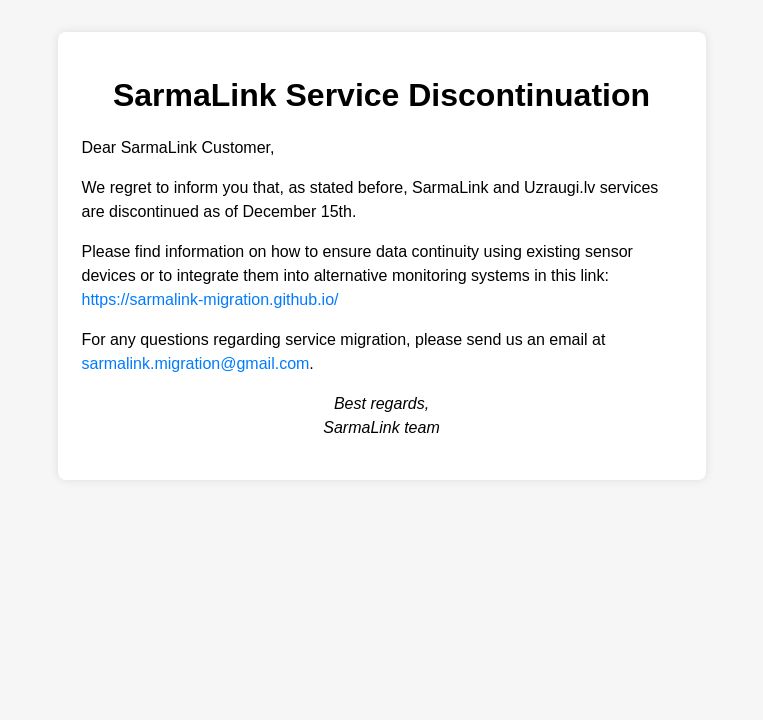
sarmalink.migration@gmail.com (196, 363)
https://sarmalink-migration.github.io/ (210, 299)
